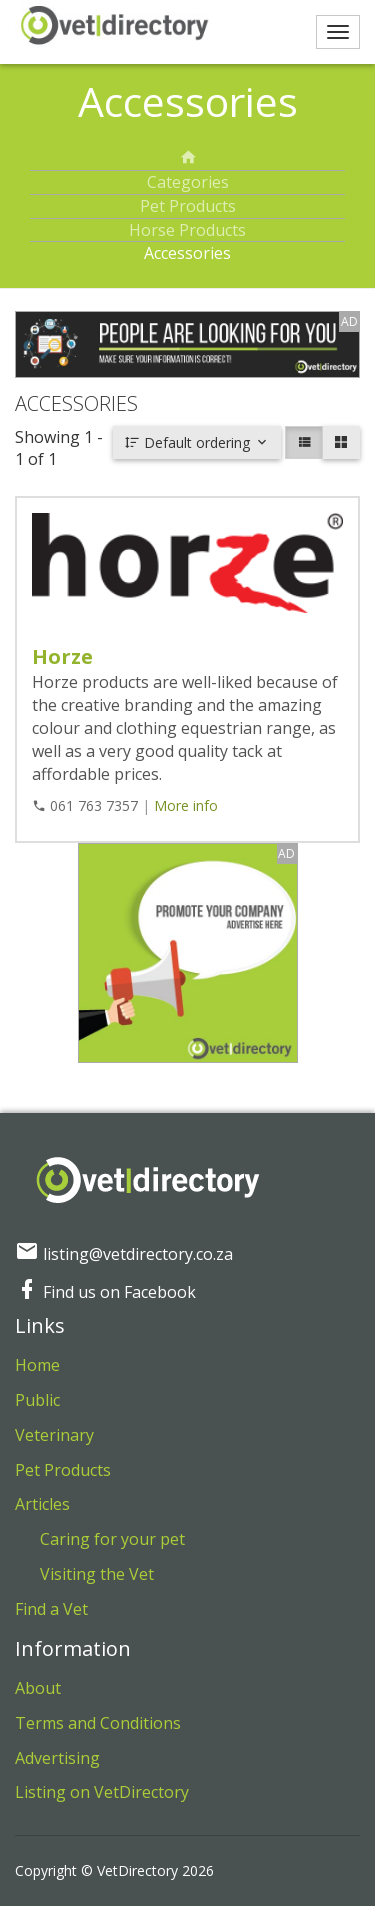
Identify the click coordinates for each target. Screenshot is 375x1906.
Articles (42, 1504)
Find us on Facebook (105, 1292)
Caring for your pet (112, 1539)
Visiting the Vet (97, 1574)
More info (186, 805)
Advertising (57, 1758)
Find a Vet (51, 1609)
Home (37, 1365)
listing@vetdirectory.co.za (124, 1254)
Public (37, 1400)
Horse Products (187, 230)
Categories (188, 182)
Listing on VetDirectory (102, 1792)
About (38, 1688)
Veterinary (54, 1435)
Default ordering (197, 442)
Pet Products (188, 206)
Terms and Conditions (98, 1723)
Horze (62, 656)
